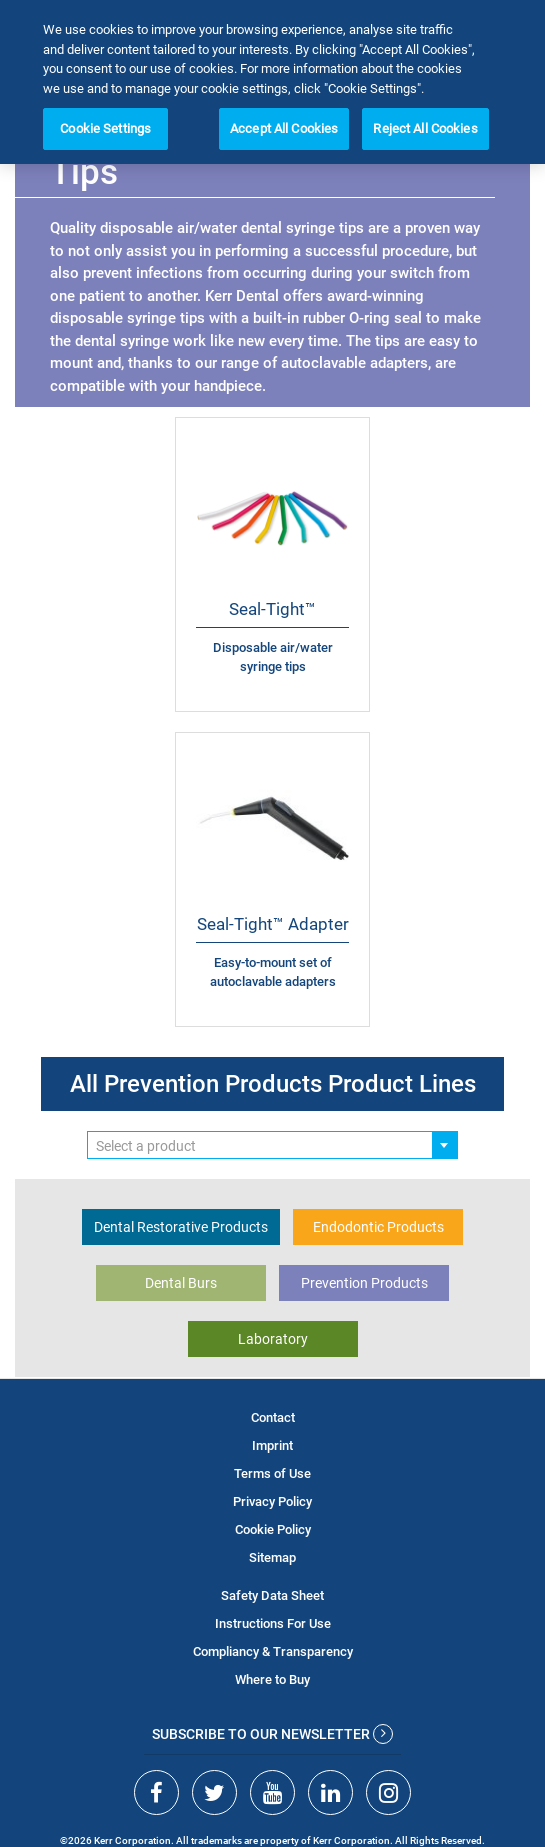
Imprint (272, 1445)
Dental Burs (181, 1283)
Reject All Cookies (425, 128)
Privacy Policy (272, 1501)
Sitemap (272, 1557)
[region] (272, 82)
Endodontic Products (378, 1227)
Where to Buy (272, 1679)
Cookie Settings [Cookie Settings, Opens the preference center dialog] (105, 128)
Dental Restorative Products (181, 1227)
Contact (273, 1417)
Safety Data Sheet (272, 1595)
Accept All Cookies (284, 128)
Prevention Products (364, 1283)
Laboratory (273, 1339)
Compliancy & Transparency (273, 1651)
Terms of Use (272, 1473)
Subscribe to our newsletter (272, 1734)
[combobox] (272, 1145)
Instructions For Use (273, 1623)
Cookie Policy (273, 1529)
